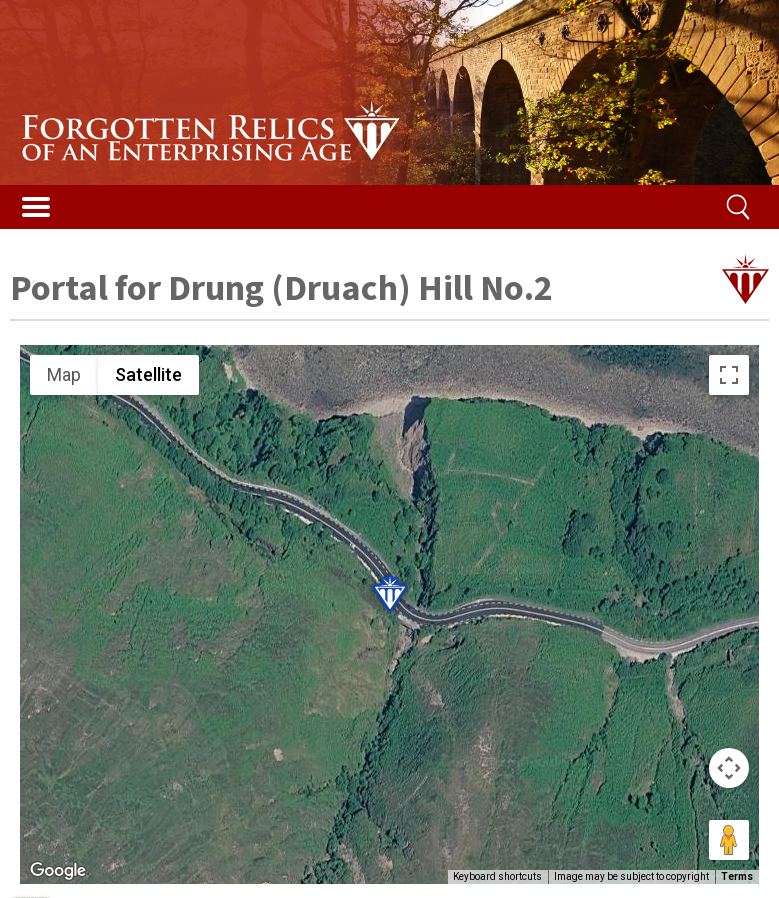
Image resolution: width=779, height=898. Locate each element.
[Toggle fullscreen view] (729, 375)
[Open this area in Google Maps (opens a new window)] (58, 871)
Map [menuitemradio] (64, 374)
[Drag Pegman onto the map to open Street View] (729, 840)
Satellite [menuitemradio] (148, 374)
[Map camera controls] (729, 768)
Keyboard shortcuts (497, 876)
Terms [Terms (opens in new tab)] (737, 876)
